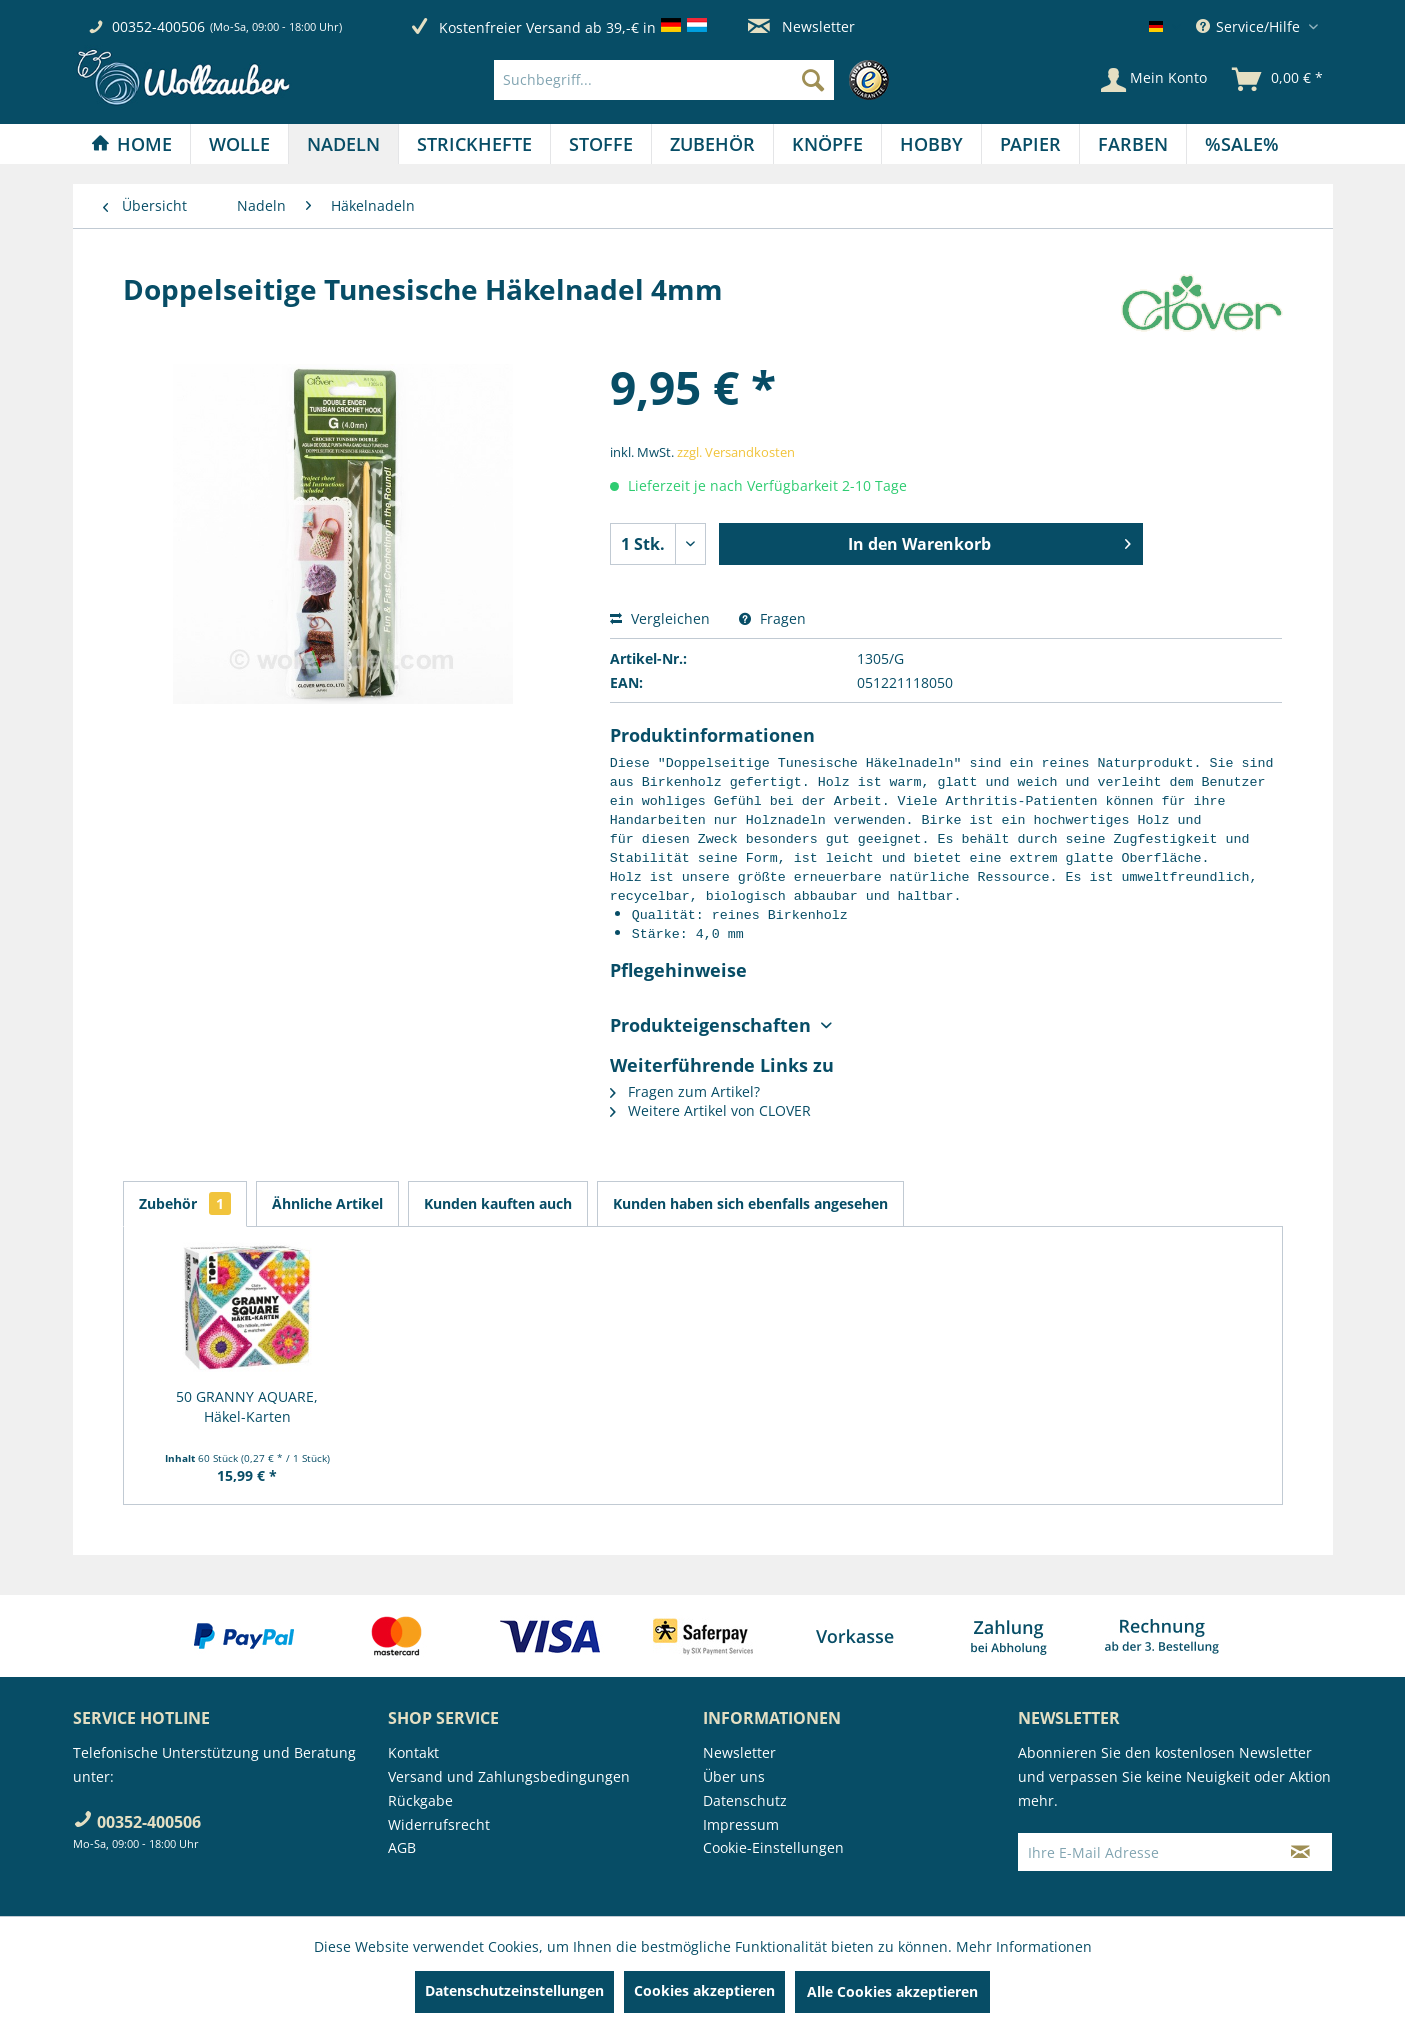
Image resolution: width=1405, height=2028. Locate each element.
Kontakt (413, 1752)
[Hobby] (931, 144)
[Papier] (1030, 144)
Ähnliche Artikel (327, 1203)
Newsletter (801, 26)
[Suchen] (813, 80)
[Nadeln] (343, 144)
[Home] (131, 144)
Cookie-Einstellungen (773, 1847)
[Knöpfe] (827, 144)
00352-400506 (158, 26)
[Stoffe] (601, 144)
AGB (402, 1847)
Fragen (772, 618)
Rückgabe (420, 1800)
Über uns (734, 1776)
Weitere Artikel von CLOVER (710, 1110)
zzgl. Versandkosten (736, 452)
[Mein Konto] (1154, 80)
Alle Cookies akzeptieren (892, 1991)
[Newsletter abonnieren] (1300, 1852)
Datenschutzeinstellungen (514, 1990)
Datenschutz (745, 1800)
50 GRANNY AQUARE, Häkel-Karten (247, 1406)
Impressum (741, 1824)
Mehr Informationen (1024, 1946)
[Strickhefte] (474, 144)
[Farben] (1133, 144)
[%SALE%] (1242, 144)
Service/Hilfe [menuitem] (1250, 26)
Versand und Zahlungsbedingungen (509, 1776)
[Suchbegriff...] (664, 80)
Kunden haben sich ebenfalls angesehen (750, 1203)
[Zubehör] (712, 144)
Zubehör (185, 1203)
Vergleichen (660, 618)
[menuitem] (696, 80)
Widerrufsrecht (439, 1824)
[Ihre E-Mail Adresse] (1144, 1852)
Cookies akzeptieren (704, 1990)
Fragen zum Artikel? (685, 1091)
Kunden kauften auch (498, 1203)
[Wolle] (239, 144)
